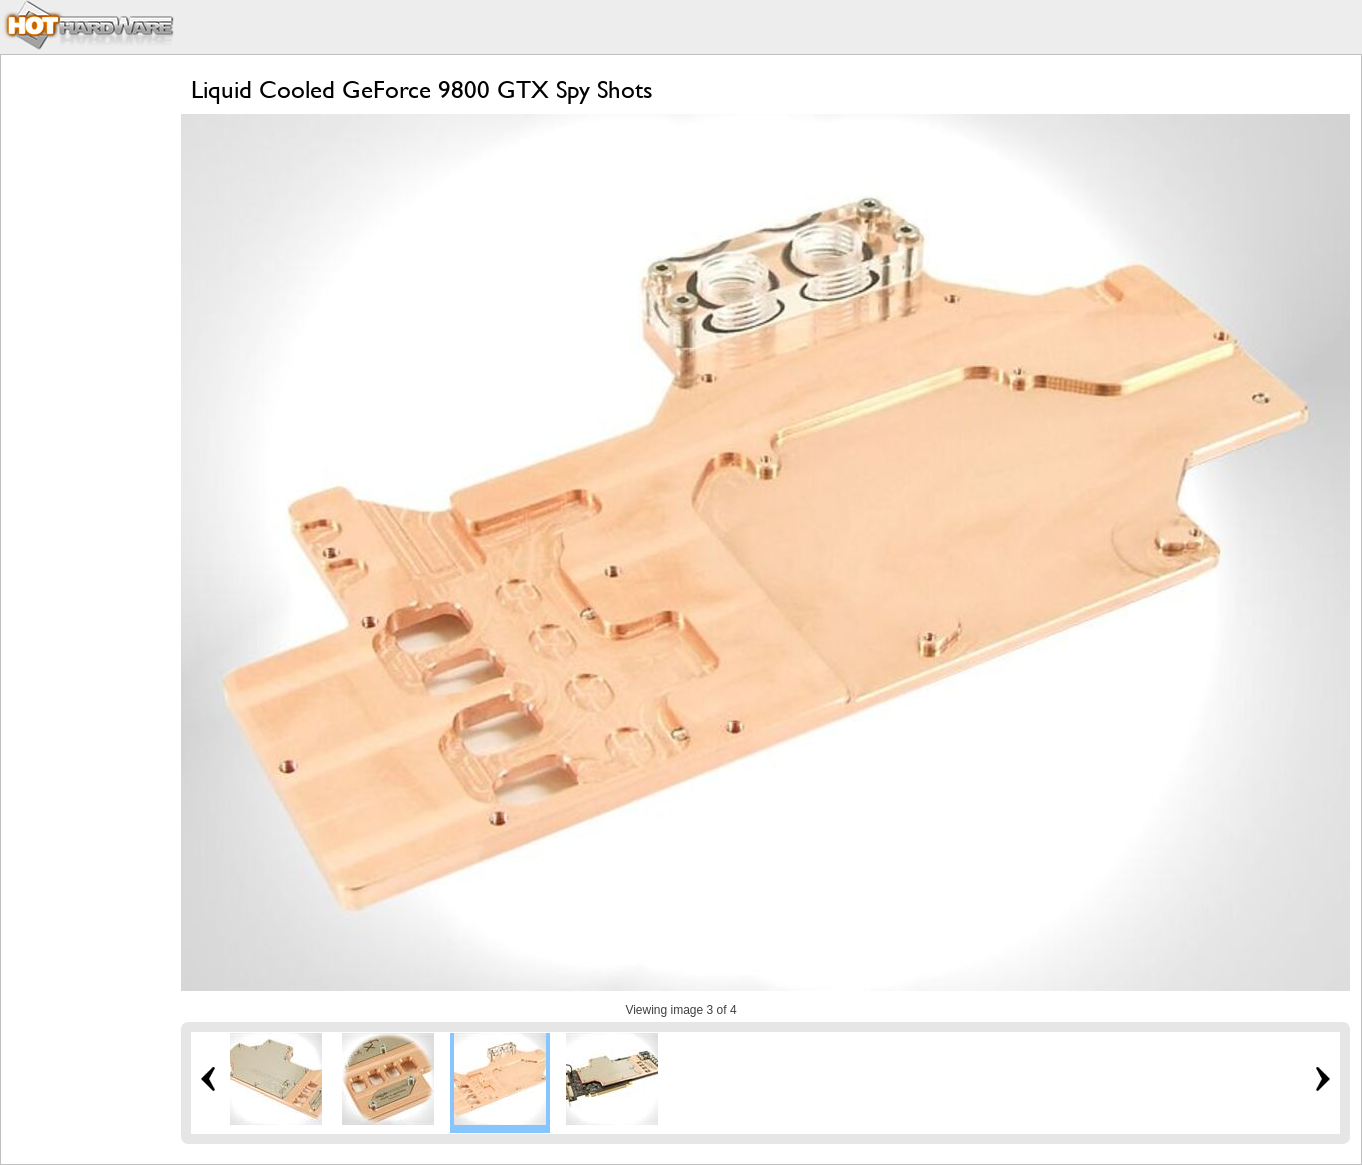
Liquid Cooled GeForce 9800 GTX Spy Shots (422, 89)
